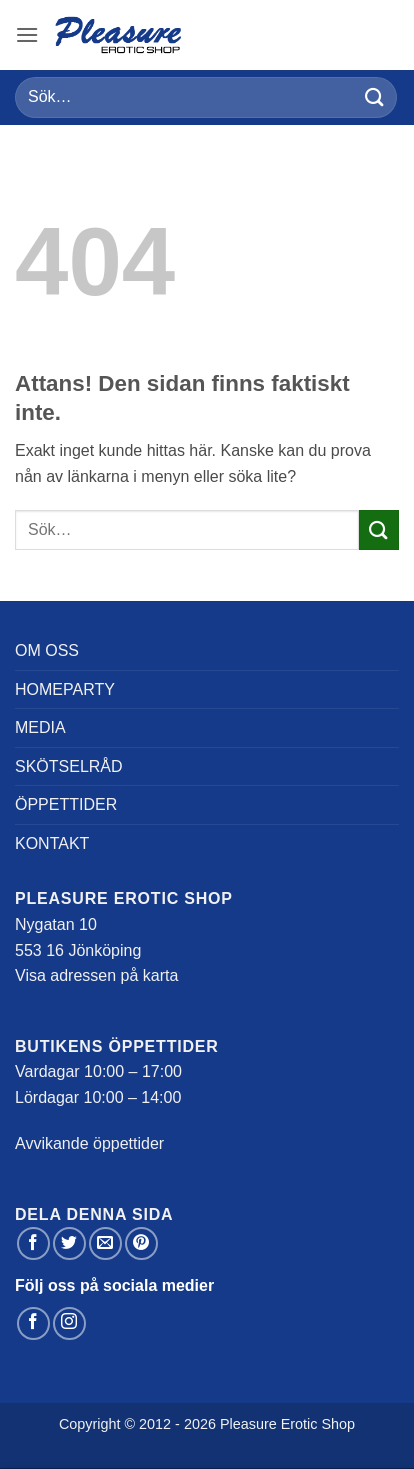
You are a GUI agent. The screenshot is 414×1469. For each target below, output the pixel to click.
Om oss (47, 650)
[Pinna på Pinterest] (141, 1243)
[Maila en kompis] (105, 1243)
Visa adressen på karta (96, 975)
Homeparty (65, 689)
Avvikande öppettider (89, 1143)
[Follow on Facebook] (33, 1323)
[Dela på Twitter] (69, 1243)
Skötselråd (69, 766)
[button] (27, 34)
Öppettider (66, 804)
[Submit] (375, 97)
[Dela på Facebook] (33, 1243)
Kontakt (52, 843)
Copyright (90, 1424)
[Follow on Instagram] (69, 1323)
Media (40, 727)
